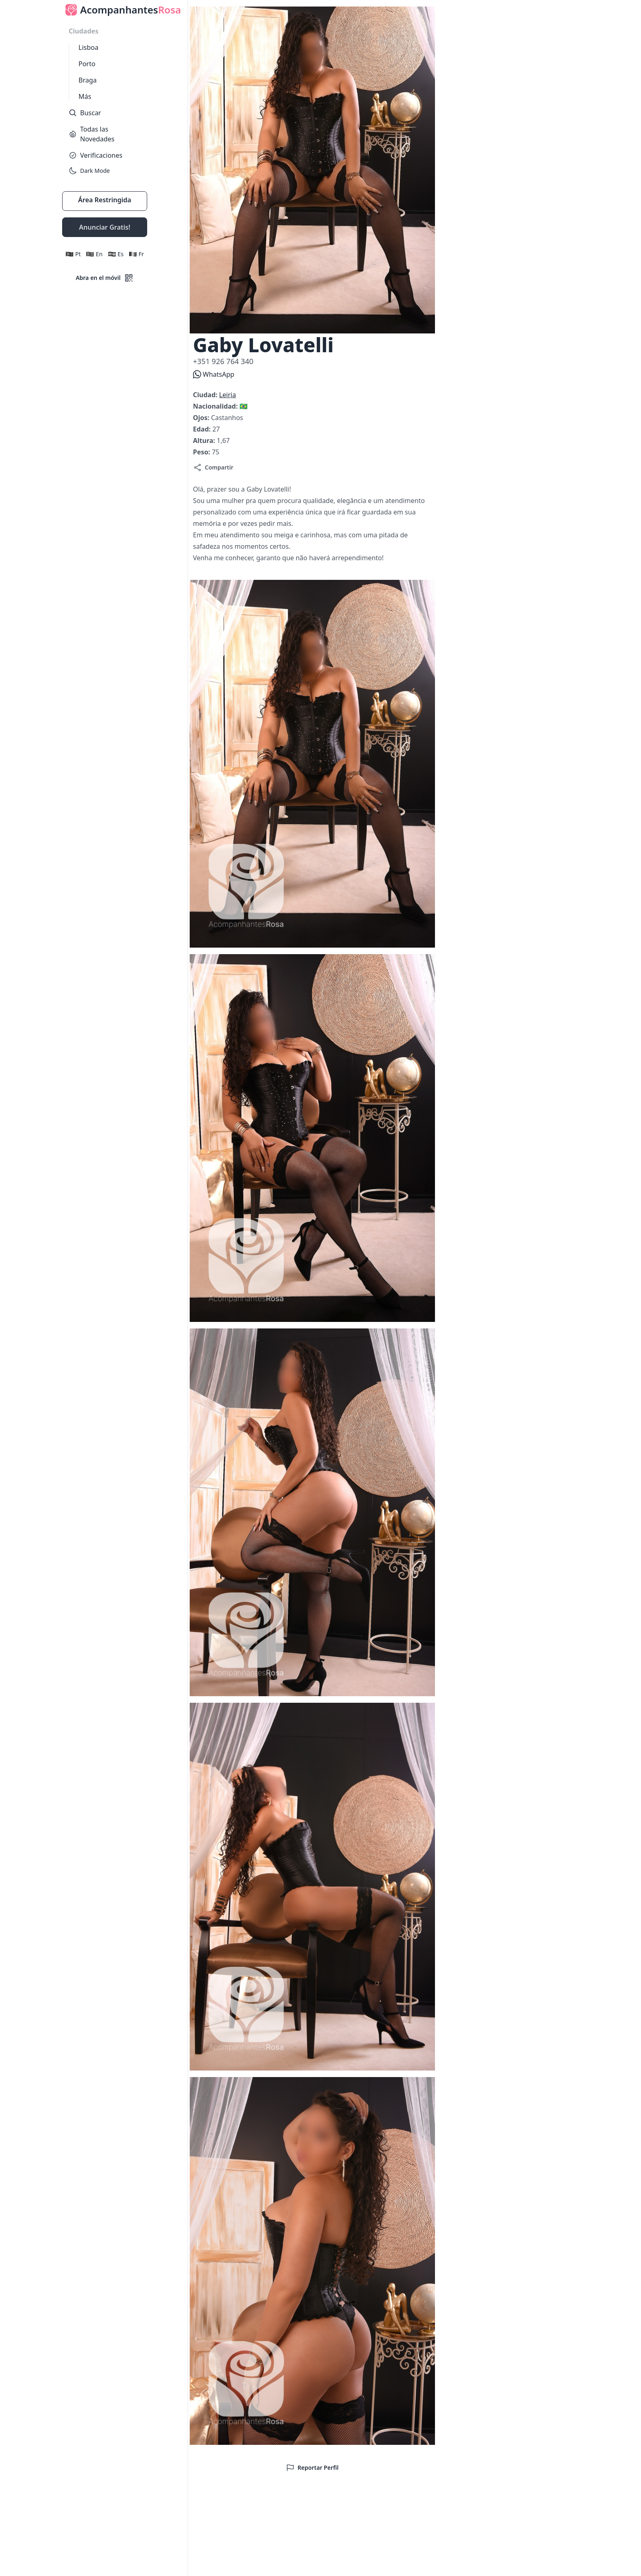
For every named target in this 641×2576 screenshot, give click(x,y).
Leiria (227, 394)
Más (84, 96)
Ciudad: (206, 394)
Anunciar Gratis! (104, 227)
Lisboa (88, 47)
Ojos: (202, 417)
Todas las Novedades (91, 134)
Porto (86, 63)
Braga (87, 80)
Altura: (205, 440)
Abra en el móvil (105, 278)
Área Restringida (104, 199)
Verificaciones (95, 155)
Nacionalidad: (216, 406)
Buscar (85, 112)
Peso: (202, 451)
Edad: (202, 429)
